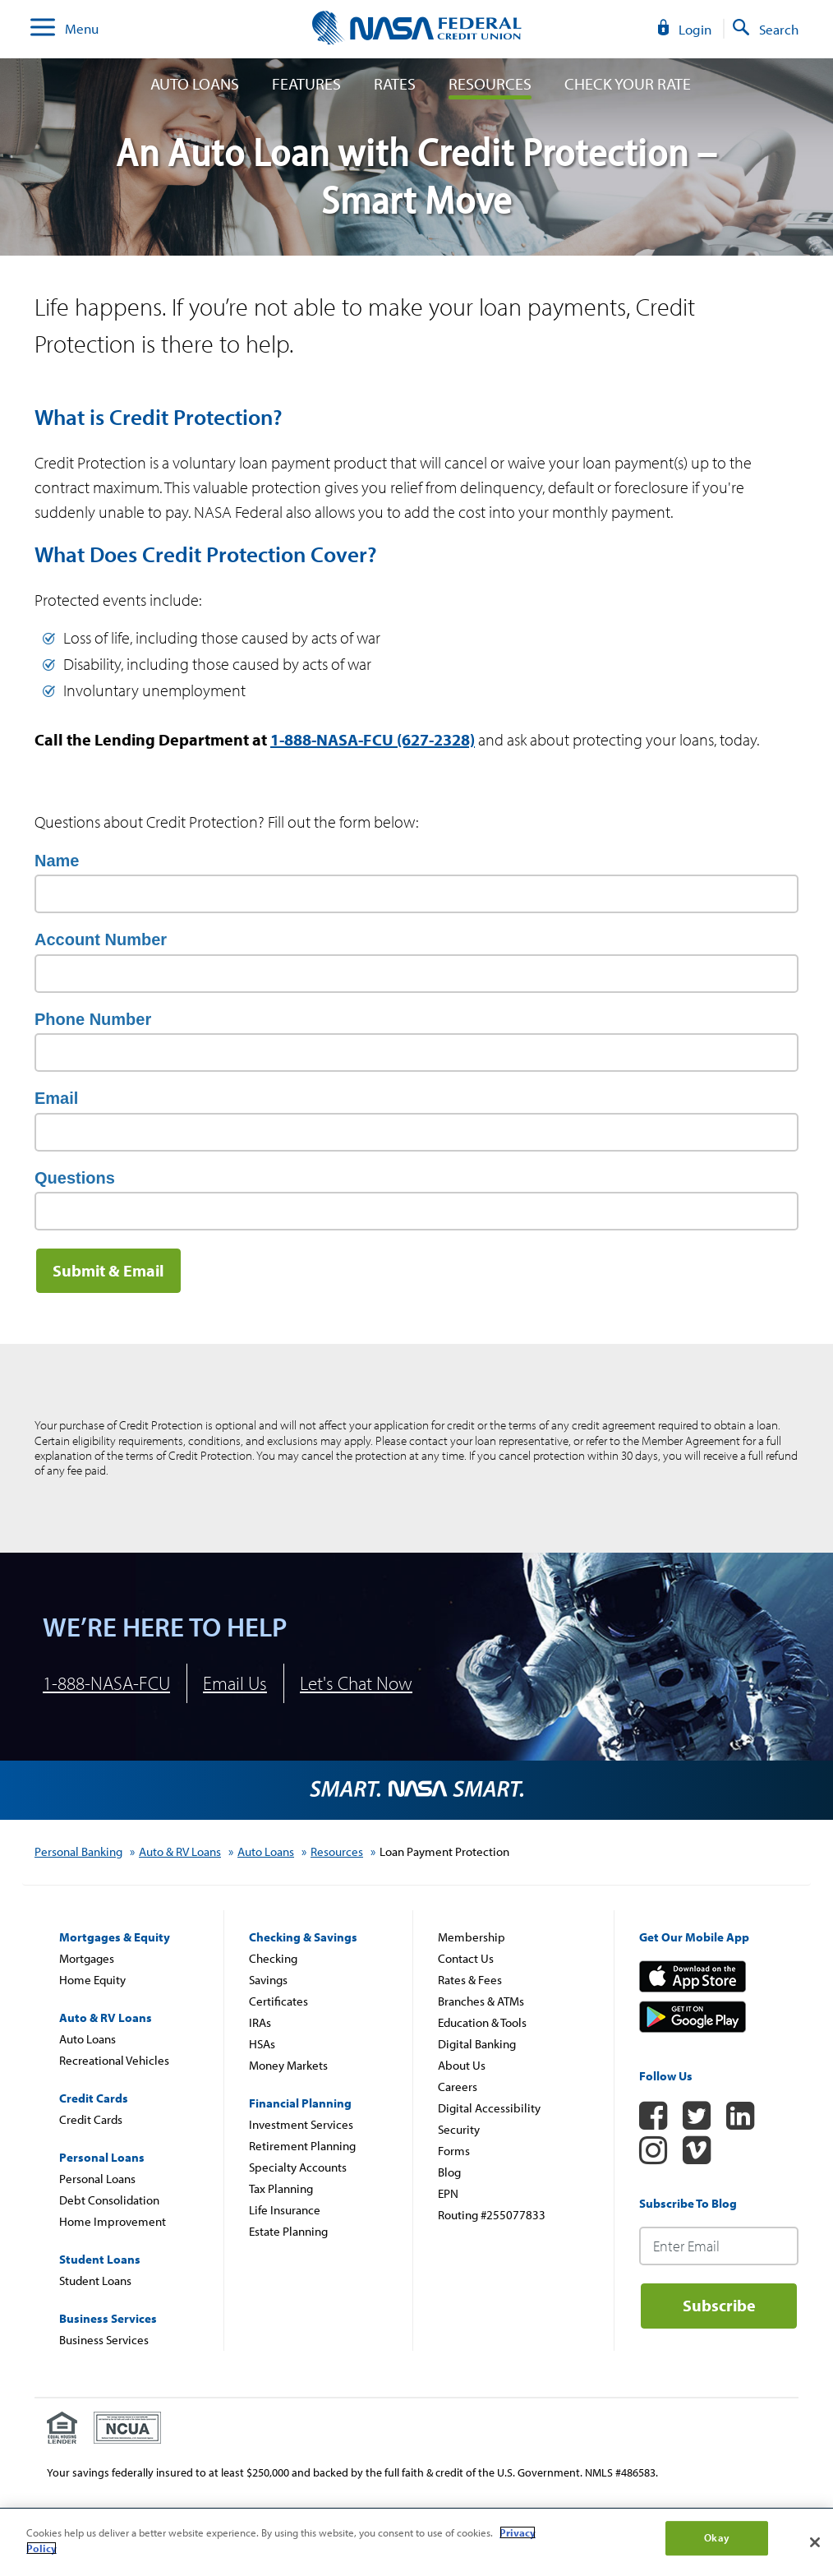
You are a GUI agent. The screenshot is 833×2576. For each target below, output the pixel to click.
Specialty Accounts (298, 2167)
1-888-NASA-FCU (106, 1683)
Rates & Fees (470, 1979)
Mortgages (86, 1958)
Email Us (235, 1683)
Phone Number (93, 1019)
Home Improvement (112, 2221)
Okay (716, 2537)
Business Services (104, 2339)
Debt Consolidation (109, 2200)
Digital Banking (477, 2044)
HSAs (262, 2044)
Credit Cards (90, 2119)
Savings (268, 1979)
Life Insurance (284, 2210)
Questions (75, 1178)
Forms (454, 2150)
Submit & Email (108, 1270)
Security (459, 2129)
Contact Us (466, 1958)
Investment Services (301, 2124)
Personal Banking (78, 1851)
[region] (416, 2542)
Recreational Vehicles (114, 2060)
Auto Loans (194, 84)
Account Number (101, 939)
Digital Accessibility (489, 2108)
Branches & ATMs (481, 2001)
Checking (273, 1958)
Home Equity (92, 1979)
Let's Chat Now (356, 1683)
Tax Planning (281, 2188)
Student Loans (95, 2280)
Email (56, 1098)
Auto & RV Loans (180, 1851)
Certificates (278, 2001)
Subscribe (719, 2305)
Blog (449, 2172)
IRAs (260, 2022)
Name (57, 861)
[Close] (815, 2542)
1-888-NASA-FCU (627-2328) (372, 739)
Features (306, 84)
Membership (471, 1937)
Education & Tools (482, 2022)
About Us (462, 2065)
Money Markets (288, 2065)
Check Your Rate (627, 84)
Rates (395, 84)
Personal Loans (97, 2178)
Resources (490, 84)
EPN (448, 2193)
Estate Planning (288, 2231)
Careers (457, 2086)
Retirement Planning (302, 2146)
